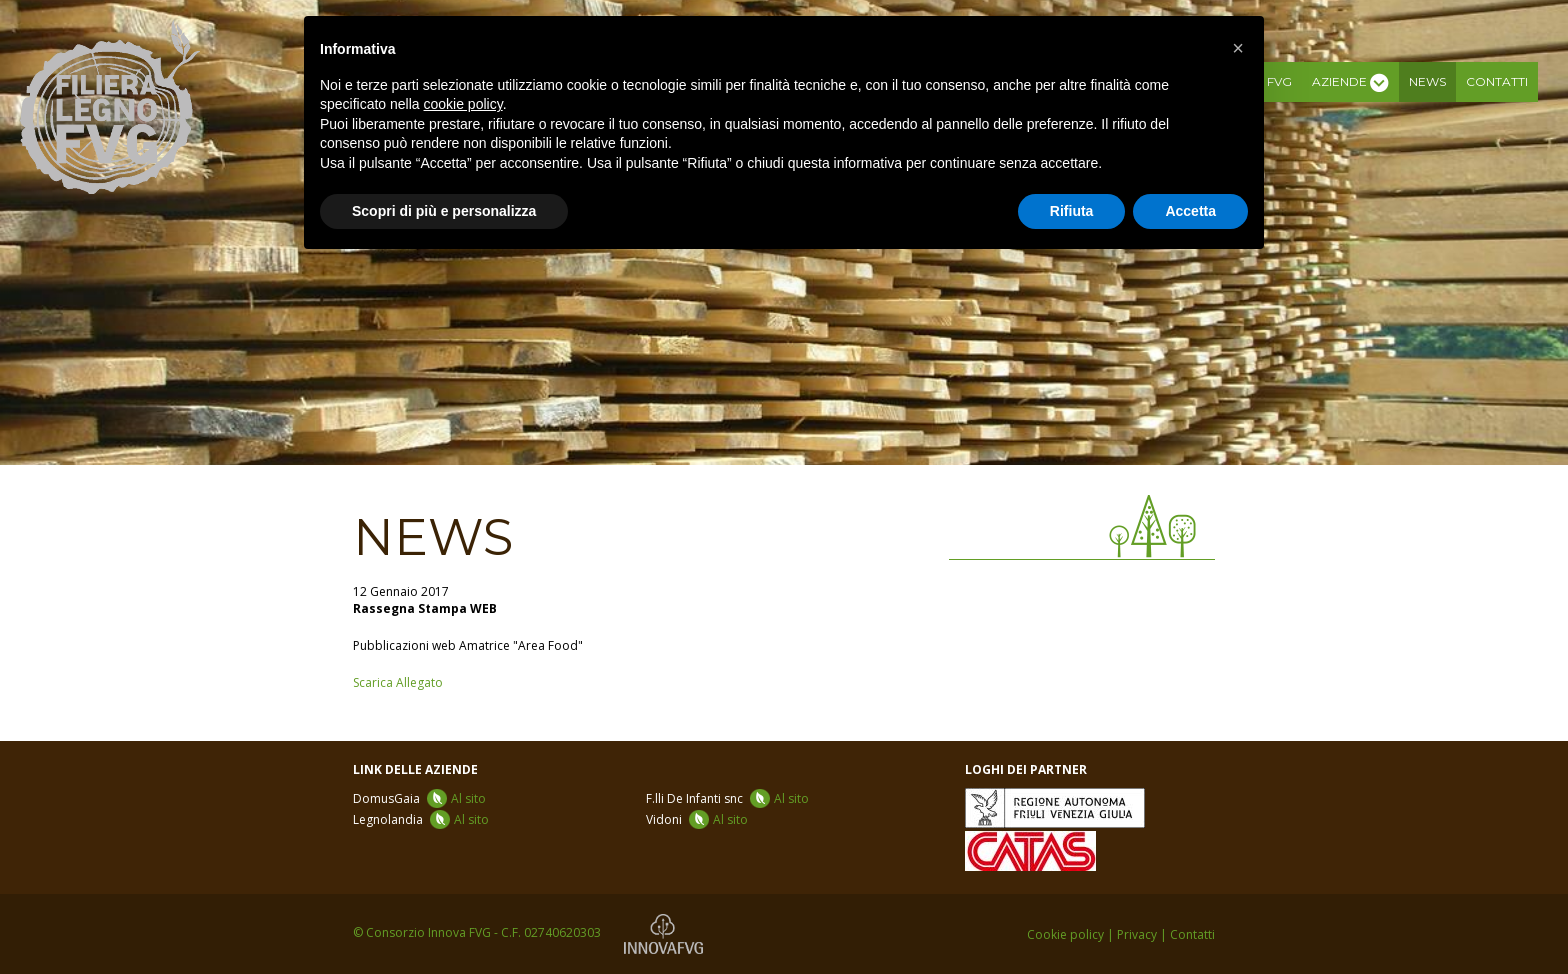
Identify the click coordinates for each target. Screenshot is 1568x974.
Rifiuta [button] (1072, 211)
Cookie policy (1065, 934)
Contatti (1497, 81)
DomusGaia (419, 798)
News (1427, 81)
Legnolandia (421, 819)
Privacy (1137, 934)
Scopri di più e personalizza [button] (444, 211)
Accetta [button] (1190, 211)
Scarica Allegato (398, 682)
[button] (1238, 48)
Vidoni (697, 819)
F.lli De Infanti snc (727, 798)
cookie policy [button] (463, 104)
